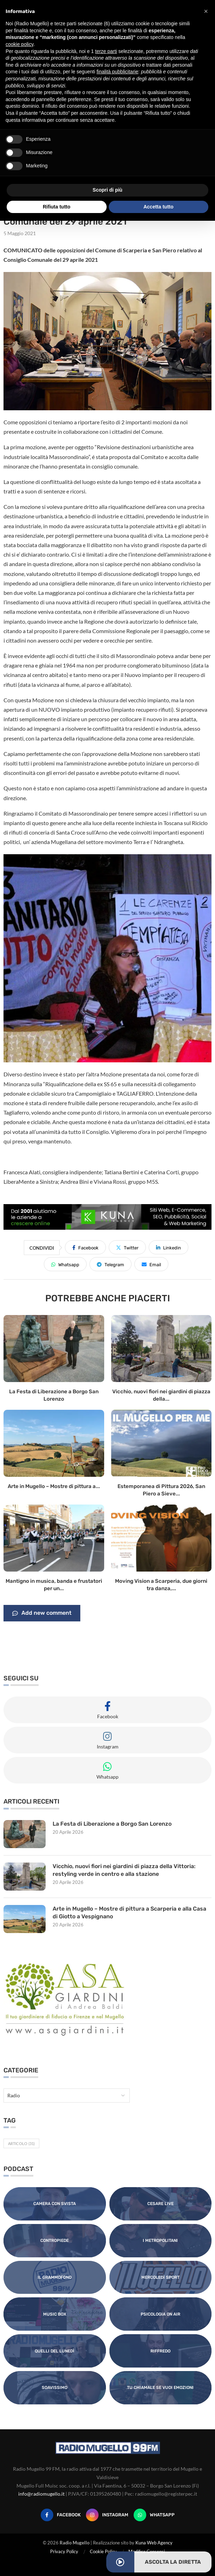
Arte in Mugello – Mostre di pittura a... (54, 1486)
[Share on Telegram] (110, 1264)
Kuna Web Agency (154, 2542)
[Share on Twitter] (127, 1247)
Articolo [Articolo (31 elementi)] (21, 2143)
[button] (205, 11)
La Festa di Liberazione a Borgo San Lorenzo (112, 1823)
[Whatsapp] (154, 2515)
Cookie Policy (103, 2551)
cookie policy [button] (19, 44)
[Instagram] (107, 2515)
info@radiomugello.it (41, 2494)
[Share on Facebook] (85, 1247)
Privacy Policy (64, 2551)
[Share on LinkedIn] (168, 1247)
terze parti (106, 51)
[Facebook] (61, 2515)
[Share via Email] (151, 1264)
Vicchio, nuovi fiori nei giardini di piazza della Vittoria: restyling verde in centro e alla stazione (124, 1870)
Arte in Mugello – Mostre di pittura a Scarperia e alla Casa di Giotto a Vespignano (129, 1912)
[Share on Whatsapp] (65, 1264)
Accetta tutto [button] (158, 207)
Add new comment (42, 1613)
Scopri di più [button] (107, 190)
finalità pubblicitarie (117, 71)
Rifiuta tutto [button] (56, 207)
